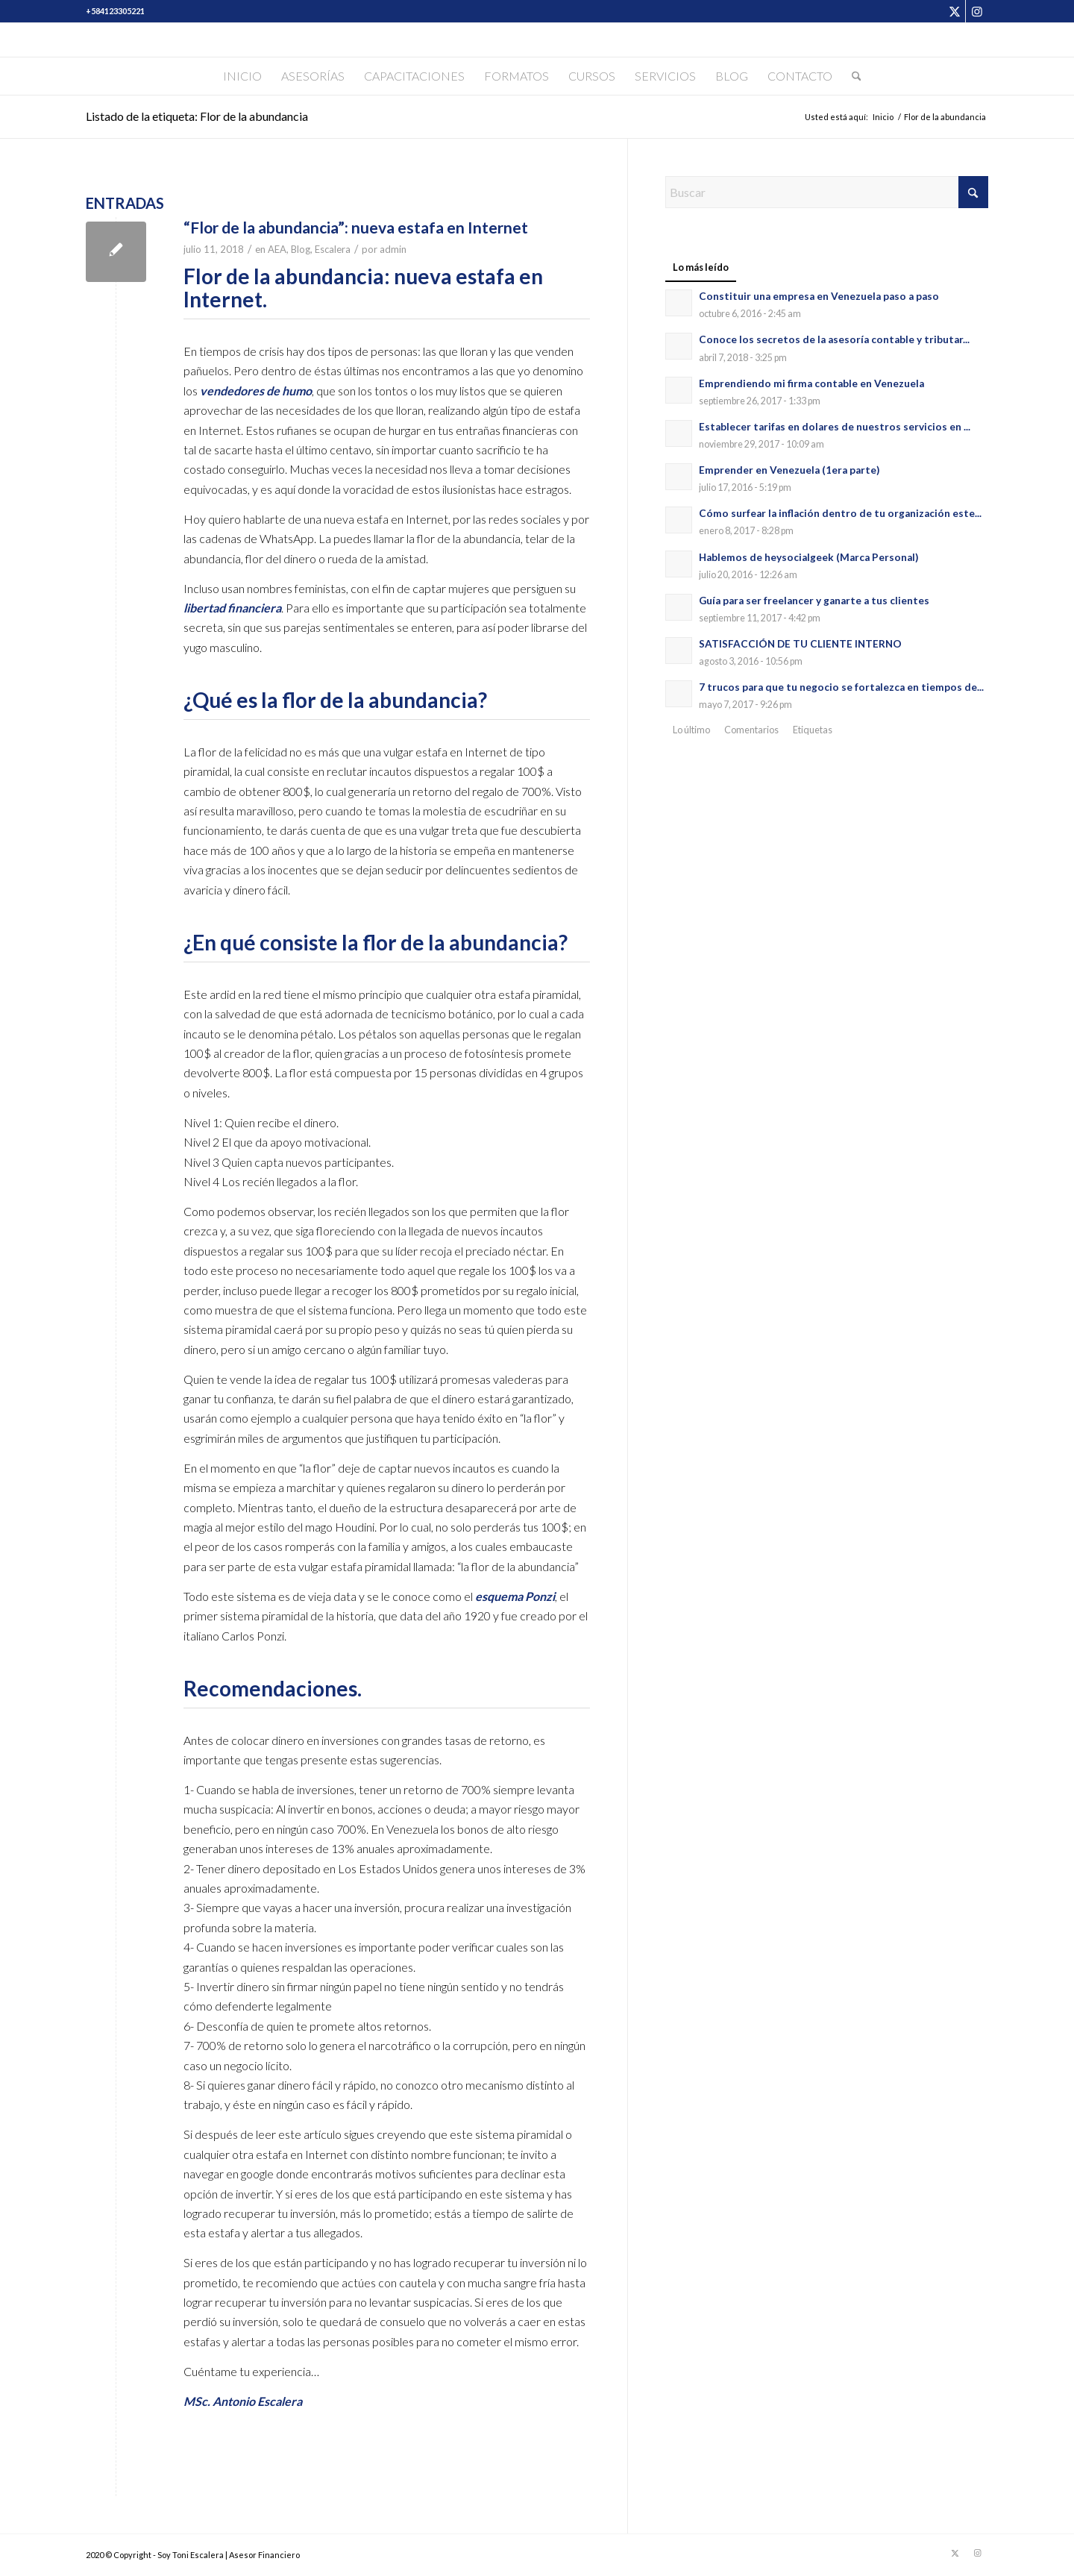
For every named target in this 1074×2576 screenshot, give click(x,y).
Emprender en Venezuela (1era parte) (789, 470)
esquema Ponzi (515, 1596)
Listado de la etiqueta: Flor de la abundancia (197, 116)
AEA (277, 249)
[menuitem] (242, 76)
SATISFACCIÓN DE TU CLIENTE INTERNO (800, 644)
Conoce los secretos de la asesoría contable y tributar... (834, 339)
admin (393, 249)
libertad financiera (232, 608)
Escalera (333, 249)
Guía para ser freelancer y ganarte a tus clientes (814, 601)
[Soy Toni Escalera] (537, 40)
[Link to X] (954, 11)
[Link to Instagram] (977, 11)
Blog (300, 249)
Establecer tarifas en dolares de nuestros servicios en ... (834, 427)
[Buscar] (851, 76)
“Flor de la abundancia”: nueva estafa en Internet (355, 227)
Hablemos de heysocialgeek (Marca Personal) (808, 557)
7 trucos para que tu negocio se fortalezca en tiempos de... (841, 687)
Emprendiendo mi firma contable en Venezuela (811, 383)
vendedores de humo (256, 390)
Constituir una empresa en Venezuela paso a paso (819, 296)
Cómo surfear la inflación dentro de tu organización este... (840, 513)
